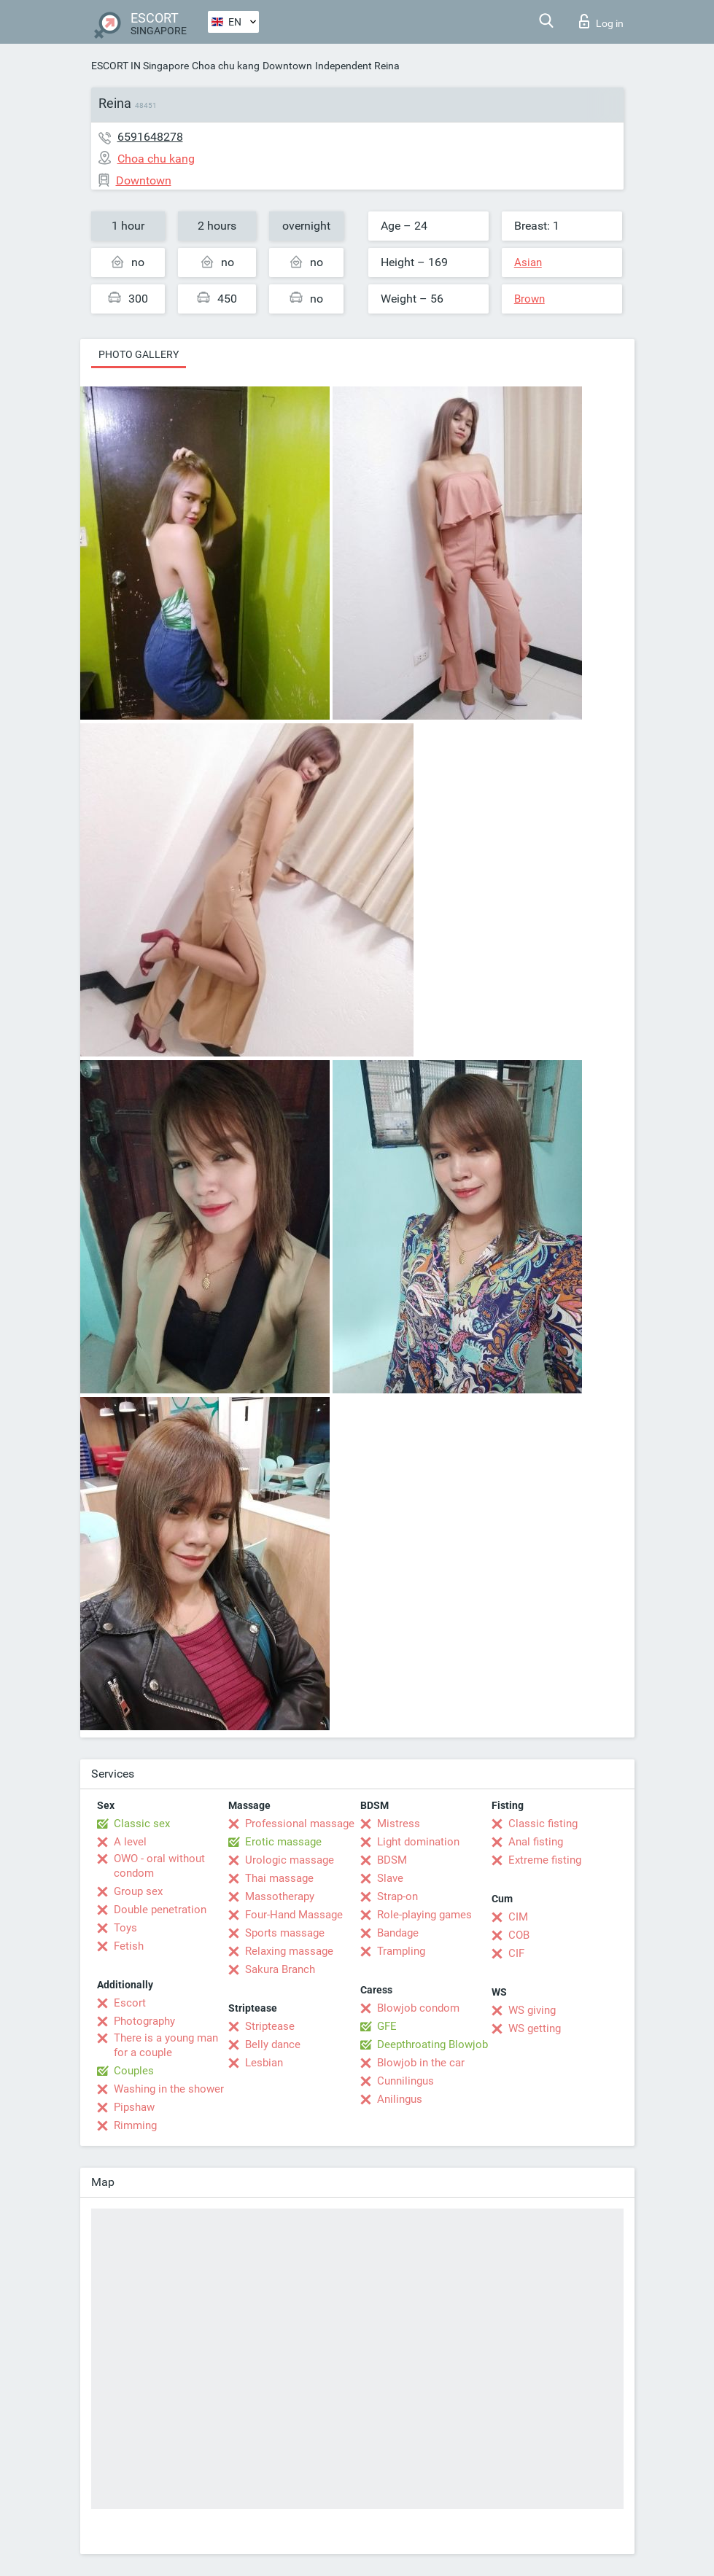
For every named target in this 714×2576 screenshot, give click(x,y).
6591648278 (150, 137)
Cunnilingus (405, 2080)
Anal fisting (535, 1841)
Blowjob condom (418, 2008)
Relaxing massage (289, 1951)
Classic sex (142, 1823)
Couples (134, 2070)
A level (130, 1841)
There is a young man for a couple (166, 2045)
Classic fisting (543, 1823)
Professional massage (299, 1823)
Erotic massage (283, 1841)
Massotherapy (279, 1896)
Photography (144, 2021)
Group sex (138, 1891)
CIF (516, 1953)
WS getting (534, 2028)
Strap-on (397, 1896)
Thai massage (279, 1878)
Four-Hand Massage (294, 1914)
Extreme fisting (544, 1860)
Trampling (401, 1951)
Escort (130, 2002)
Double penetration (160, 1909)
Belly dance (272, 2044)
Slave (390, 1878)
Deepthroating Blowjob (432, 2044)
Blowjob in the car (421, 2062)
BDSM (392, 1860)
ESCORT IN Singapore (140, 65)
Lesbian (264, 2062)
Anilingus (399, 2099)
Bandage (398, 1932)
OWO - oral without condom (159, 1866)
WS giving (532, 2010)
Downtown (287, 65)
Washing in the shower (169, 2089)
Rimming (135, 2125)
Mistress (398, 1823)
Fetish (129, 1946)
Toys (125, 1927)
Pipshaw (134, 2107)
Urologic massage (289, 1860)
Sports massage (285, 1932)
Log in (601, 21)
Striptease (270, 2026)
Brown (529, 299)
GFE (387, 2026)
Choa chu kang (226, 65)
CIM (518, 1916)
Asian (528, 262)
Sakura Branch (280, 1969)
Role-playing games (424, 1914)
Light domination (418, 1841)
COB (518, 1935)
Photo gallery (138, 354)
